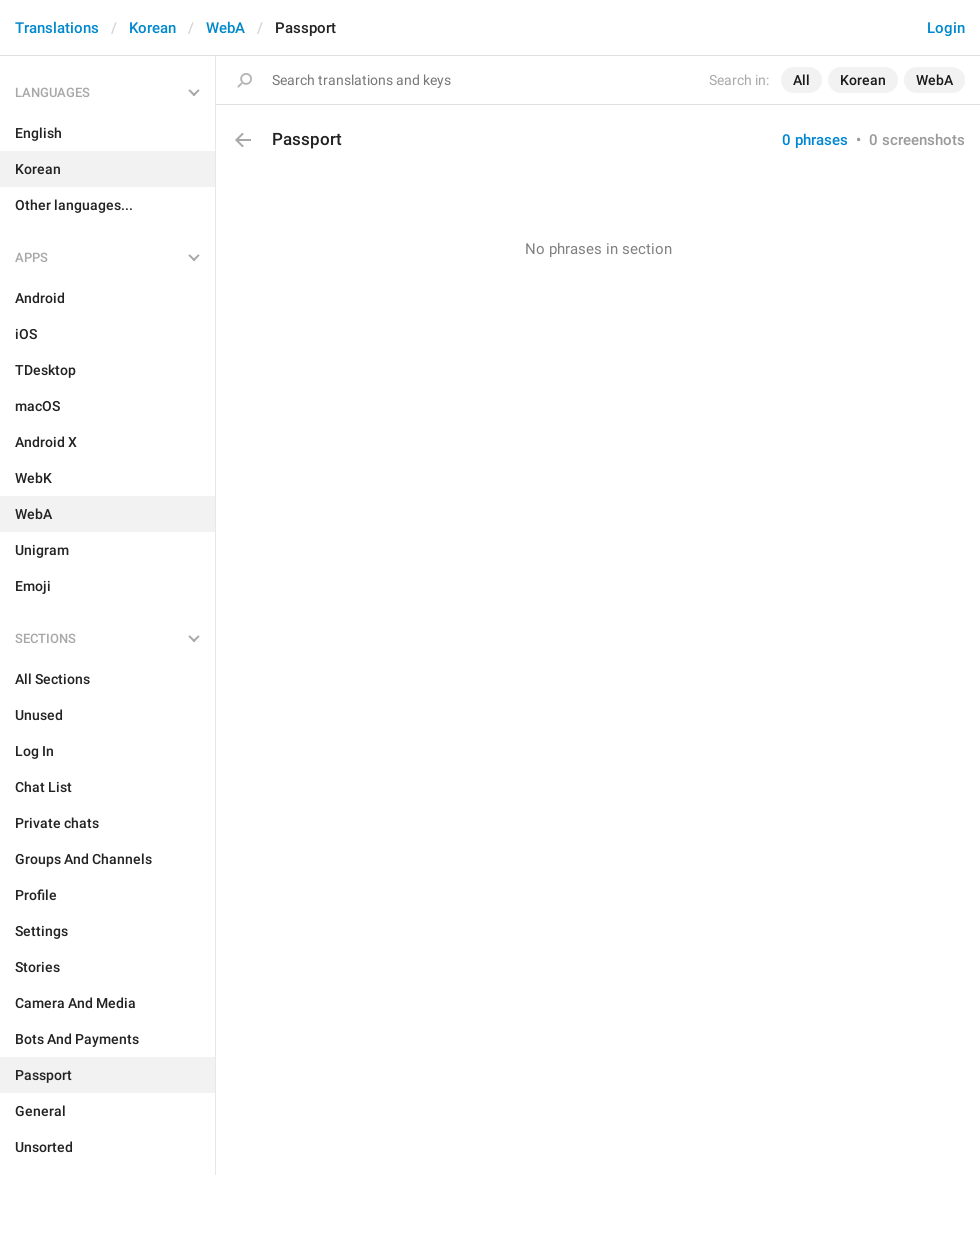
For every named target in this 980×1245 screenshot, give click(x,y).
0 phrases (815, 140)
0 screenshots (917, 140)
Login (946, 28)
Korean (152, 28)
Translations (57, 28)
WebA (225, 28)
